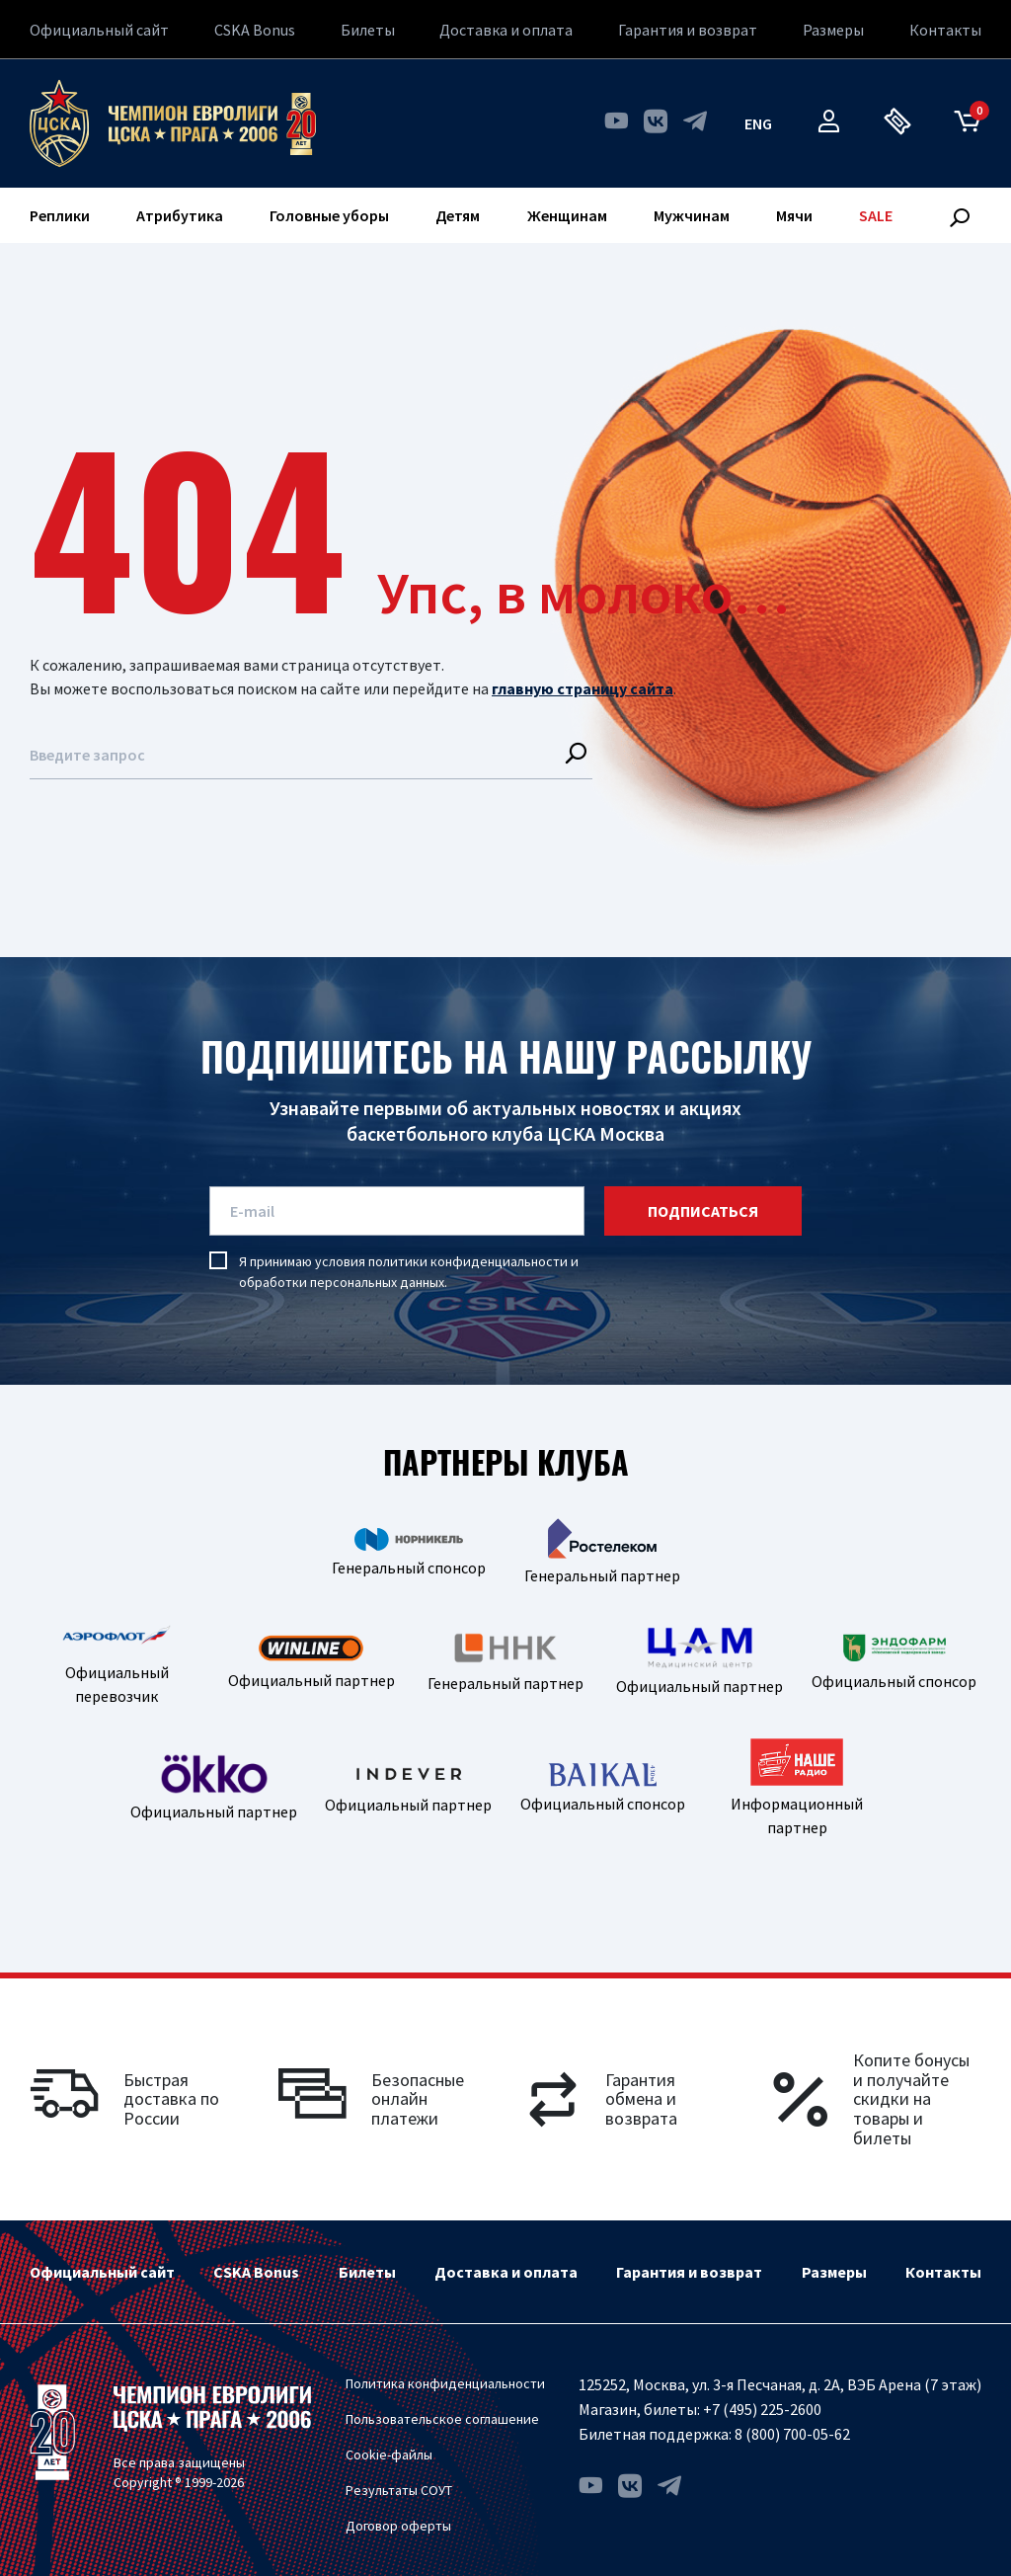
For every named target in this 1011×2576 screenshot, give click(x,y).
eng (758, 123)
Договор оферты (398, 2526)
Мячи (794, 215)
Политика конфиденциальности (445, 2383)
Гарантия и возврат (687, 30)
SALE (876, 215)
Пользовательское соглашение (442, 2419)
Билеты (368, 30)
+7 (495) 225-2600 (762, 2409)
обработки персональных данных (341, 1282)
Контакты (945, 30)
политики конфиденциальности (468, 1261)
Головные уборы (329, 215)
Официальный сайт (99, 30)
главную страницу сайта (582, 688)
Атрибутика (179, 215)
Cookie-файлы (389, 2454)
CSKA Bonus (254, 30)
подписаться (703, 1211)
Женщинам (567, 215)
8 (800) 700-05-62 (792, 2434)
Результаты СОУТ (399, 2490)
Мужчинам (692, 215)
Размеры (833, 30)
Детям (457, 215)
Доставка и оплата (506, 30)
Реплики (60, 215)
